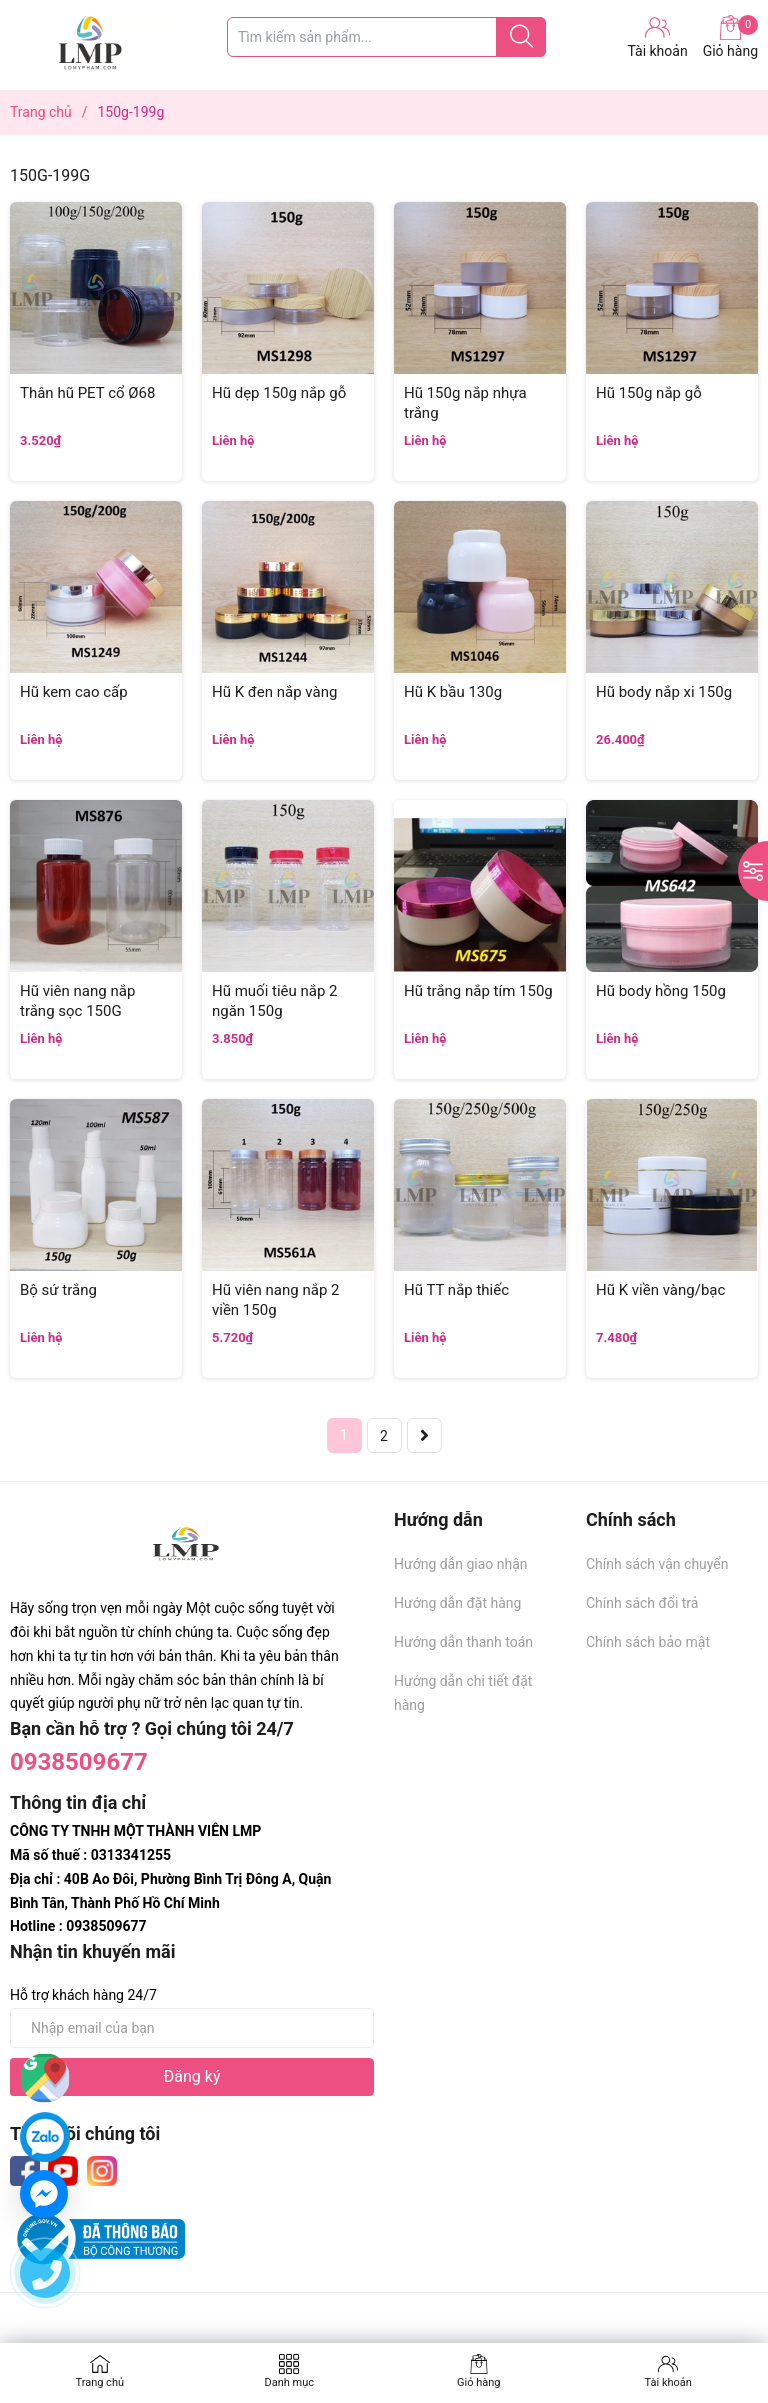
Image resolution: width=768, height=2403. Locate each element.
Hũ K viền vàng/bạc (660, 1290)
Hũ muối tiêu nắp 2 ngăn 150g (275, 1001)
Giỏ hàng (730, 37)
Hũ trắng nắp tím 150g (478, 991)
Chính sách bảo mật (648, 1642)
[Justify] (521, 37)
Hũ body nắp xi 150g (664, 692)
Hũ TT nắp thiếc (456, 1290)
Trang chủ (99, 2382)
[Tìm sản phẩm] (386, 37)
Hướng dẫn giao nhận (461, 1564)
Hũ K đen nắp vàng (274, 692)
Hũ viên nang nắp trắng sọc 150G (77, 1001)
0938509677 (79, 1762)
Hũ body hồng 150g (661, 991)
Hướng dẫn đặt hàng (457, 1603)
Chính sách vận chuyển (657, 1564)
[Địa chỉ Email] (192, 2028)
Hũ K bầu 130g (453, 692)
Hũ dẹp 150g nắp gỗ (279, 393)
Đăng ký (192, 2076)
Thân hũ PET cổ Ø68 (87, 393)
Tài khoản (668, 2382)
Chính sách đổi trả (642, 1603)
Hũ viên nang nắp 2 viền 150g (275, 1300)
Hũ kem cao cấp (74, 692)
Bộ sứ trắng (58, 1290)
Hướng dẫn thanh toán (463, 1642)
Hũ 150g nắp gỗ (649, 393)
